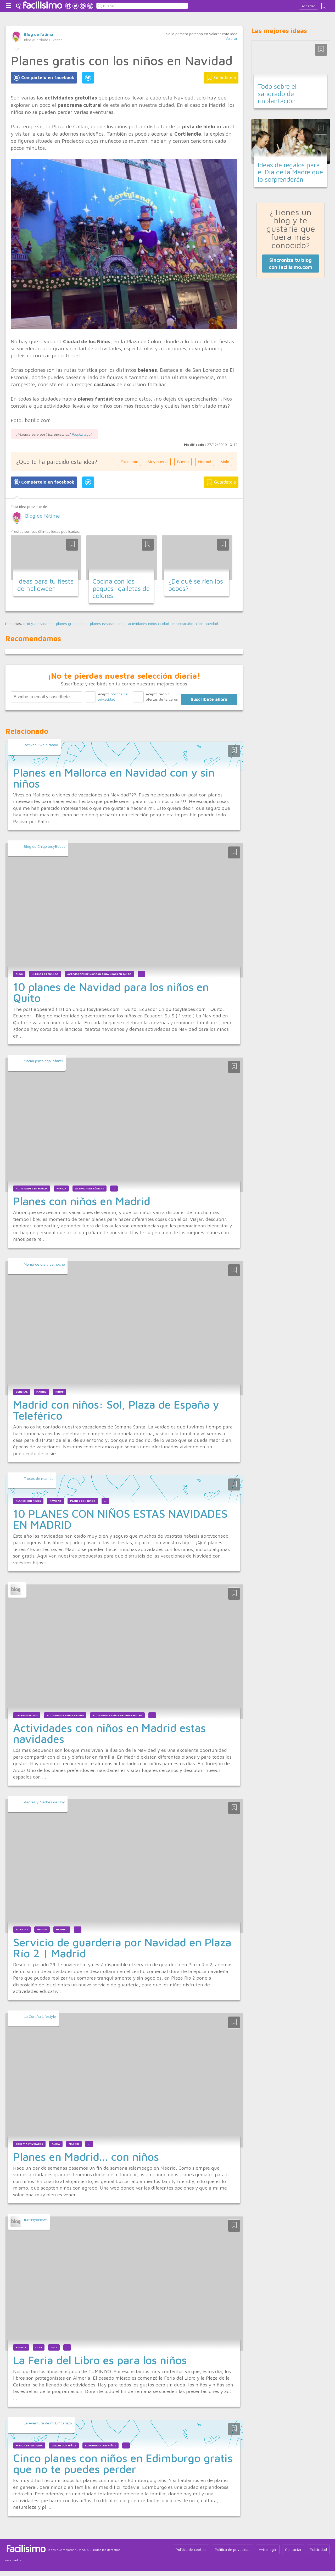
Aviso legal (268, 2549)
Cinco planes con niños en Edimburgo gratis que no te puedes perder (122, 2463)
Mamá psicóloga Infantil (43, 1061)
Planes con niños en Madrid (81, 1200)
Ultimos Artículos (45, 974)
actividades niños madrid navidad (117, 1715)
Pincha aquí (81, 434)
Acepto (113, 696)
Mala (225, 461)
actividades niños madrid (65, 1715)
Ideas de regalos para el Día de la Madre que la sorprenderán (290, 172)
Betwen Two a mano (41, 745)
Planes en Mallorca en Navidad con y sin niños (114, 778)
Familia (61, 1188)
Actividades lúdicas (89, 1188)
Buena (183, 461)
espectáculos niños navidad (195, 623)
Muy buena (158, 461)
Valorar (231, 38)
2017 (54, 2347)
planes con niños (82, 1500)
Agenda (21, 2347)
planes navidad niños (107, 623)
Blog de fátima (38, 34)
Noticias (22, 1929)
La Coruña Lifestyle (40, 2016)
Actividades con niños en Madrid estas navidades (109, 1733)
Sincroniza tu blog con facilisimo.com (290, 263)
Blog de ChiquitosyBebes (44, 846)
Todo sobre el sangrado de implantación (277, 93)
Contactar (293, 2549)
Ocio (38, 2347)
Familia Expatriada (29, 2445)
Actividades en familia (32, 1188)
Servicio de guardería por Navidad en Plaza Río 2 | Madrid (122, 1948)
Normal (204, 461)
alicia (56, 2143)
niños (59, 1391)
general (21, 1391)
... (141, 974)
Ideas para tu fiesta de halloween (45, 584)
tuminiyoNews (36, 2219)
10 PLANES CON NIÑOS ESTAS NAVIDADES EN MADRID (120, 1519)
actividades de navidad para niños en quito (99, 974)
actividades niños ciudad (148, 623)
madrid (41, 1391)
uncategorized (27, 1715)
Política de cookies (191, 2549)
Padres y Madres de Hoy (44, 1802)
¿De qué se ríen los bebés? (195, 584)
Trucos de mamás (38, 1478)
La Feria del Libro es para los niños (100, 2360)
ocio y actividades (38, 623)
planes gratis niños (71, 623)
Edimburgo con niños (100, 2445)
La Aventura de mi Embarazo (48, 2423)
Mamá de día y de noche (44, 1264)
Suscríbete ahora (209, 699)
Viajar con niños (64, 2445)
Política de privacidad (232, 2549)
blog (19, 974)
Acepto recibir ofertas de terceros (162, 696)
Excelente (129, 461)
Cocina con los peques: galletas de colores (121, 588)
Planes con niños (28, 1500)
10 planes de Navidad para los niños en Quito (111, 992)
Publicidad (318, 2549)
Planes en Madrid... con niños (86, 2156)
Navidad (55, 1500)
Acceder (308, 6)
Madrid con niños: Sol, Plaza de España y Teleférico (116, 1410)
